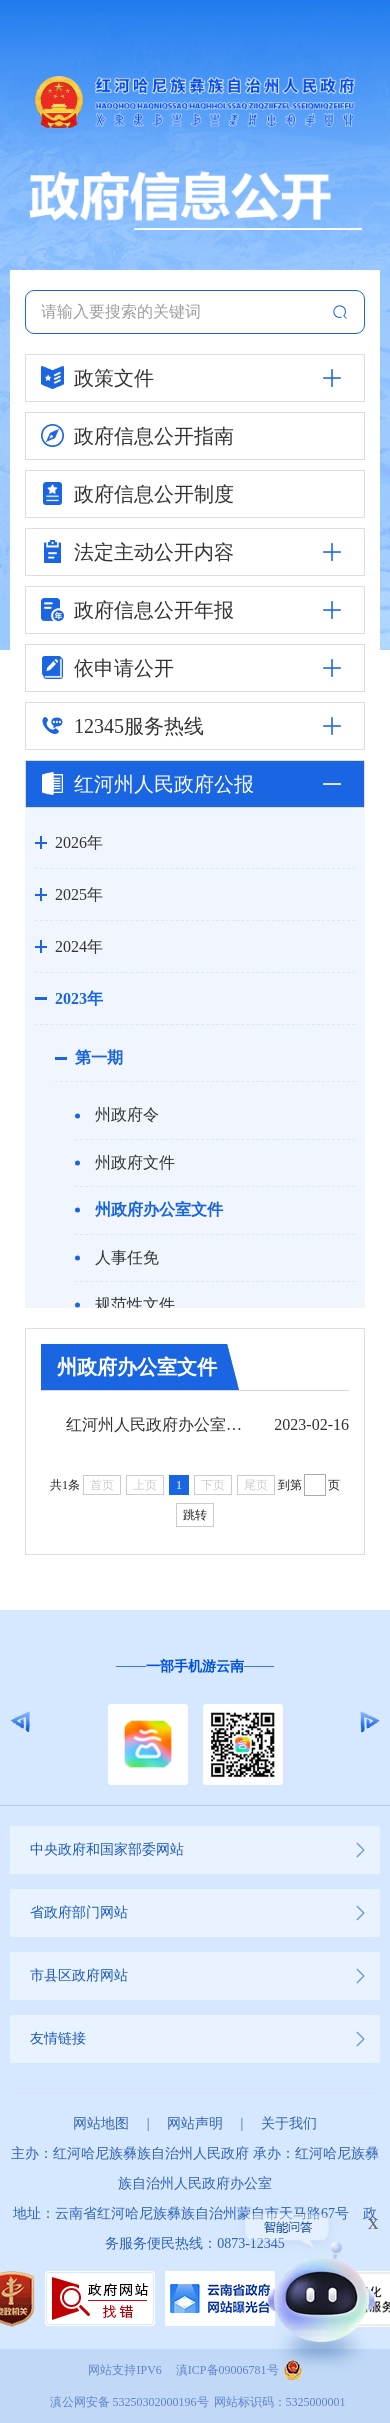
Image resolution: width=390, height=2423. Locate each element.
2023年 (79, 998)
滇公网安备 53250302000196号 (129, 2402)
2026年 (79, 842)
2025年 (79, 894)
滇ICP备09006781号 (227, 2370)
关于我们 (289, 2123)
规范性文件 (135, 1304)
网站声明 (195, 2123)
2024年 (79, 946)
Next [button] (369, 1722)
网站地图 (101, 2123)
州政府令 (127, 1114)
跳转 (195, 1515)
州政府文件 (135, 1162)
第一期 (99, 1057)
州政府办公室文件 (159, 1209)
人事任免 (127, 1257)
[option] (195, 1722)
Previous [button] (20, 1722)
